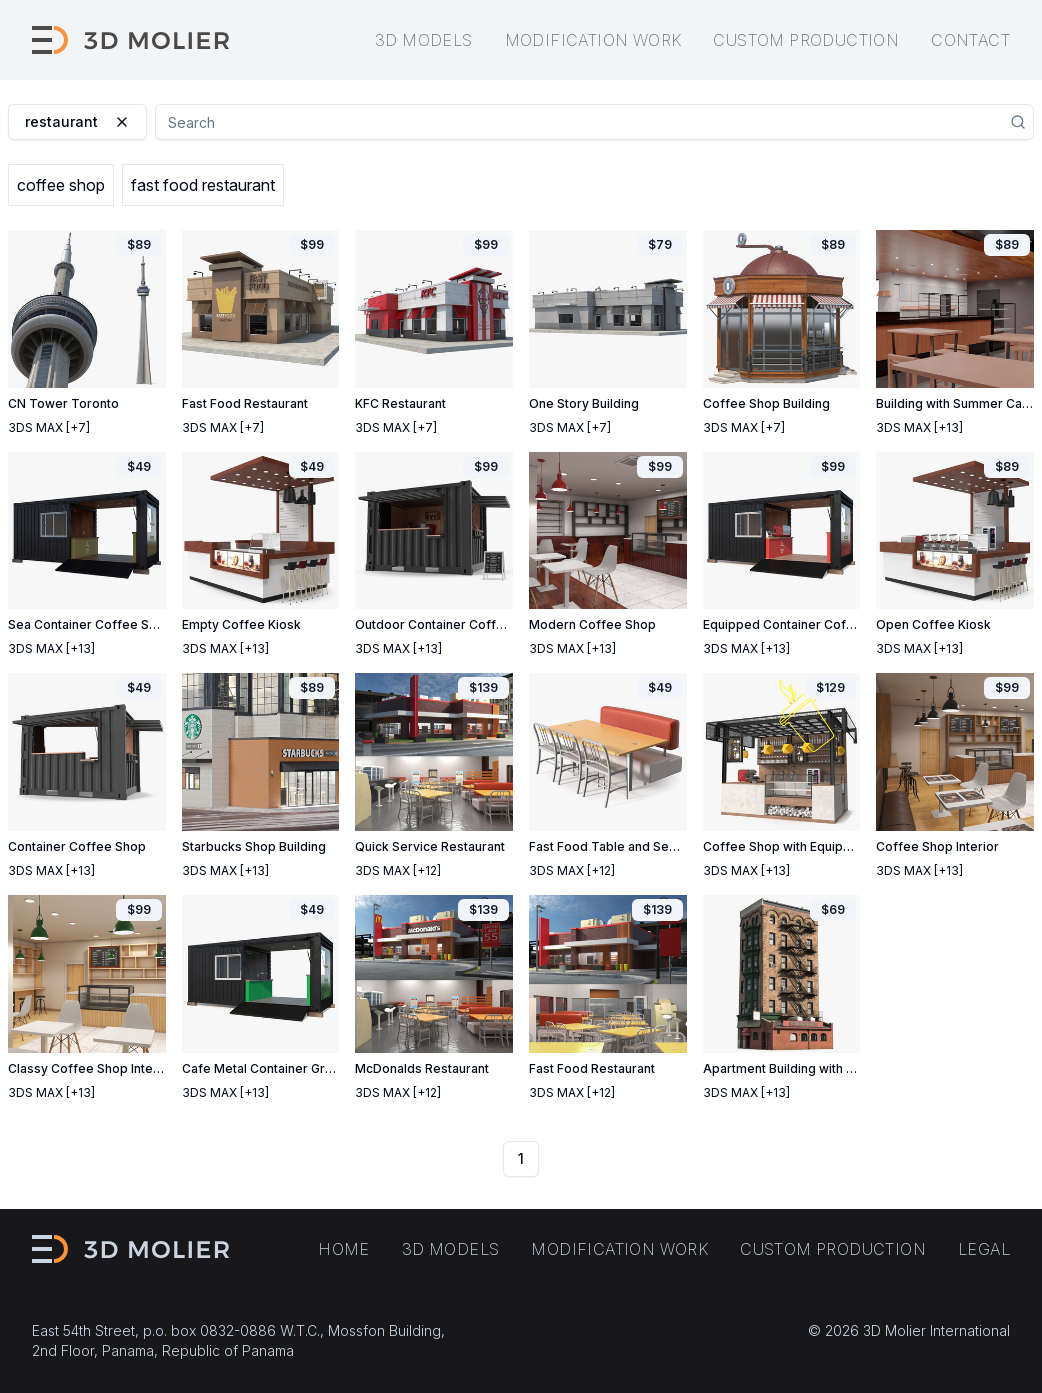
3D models (424, 40)
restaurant (77, 121)
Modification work (593, 40)
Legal (984, 1249)
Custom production (806, 40)
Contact (970, 40)
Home (344, 1249)
